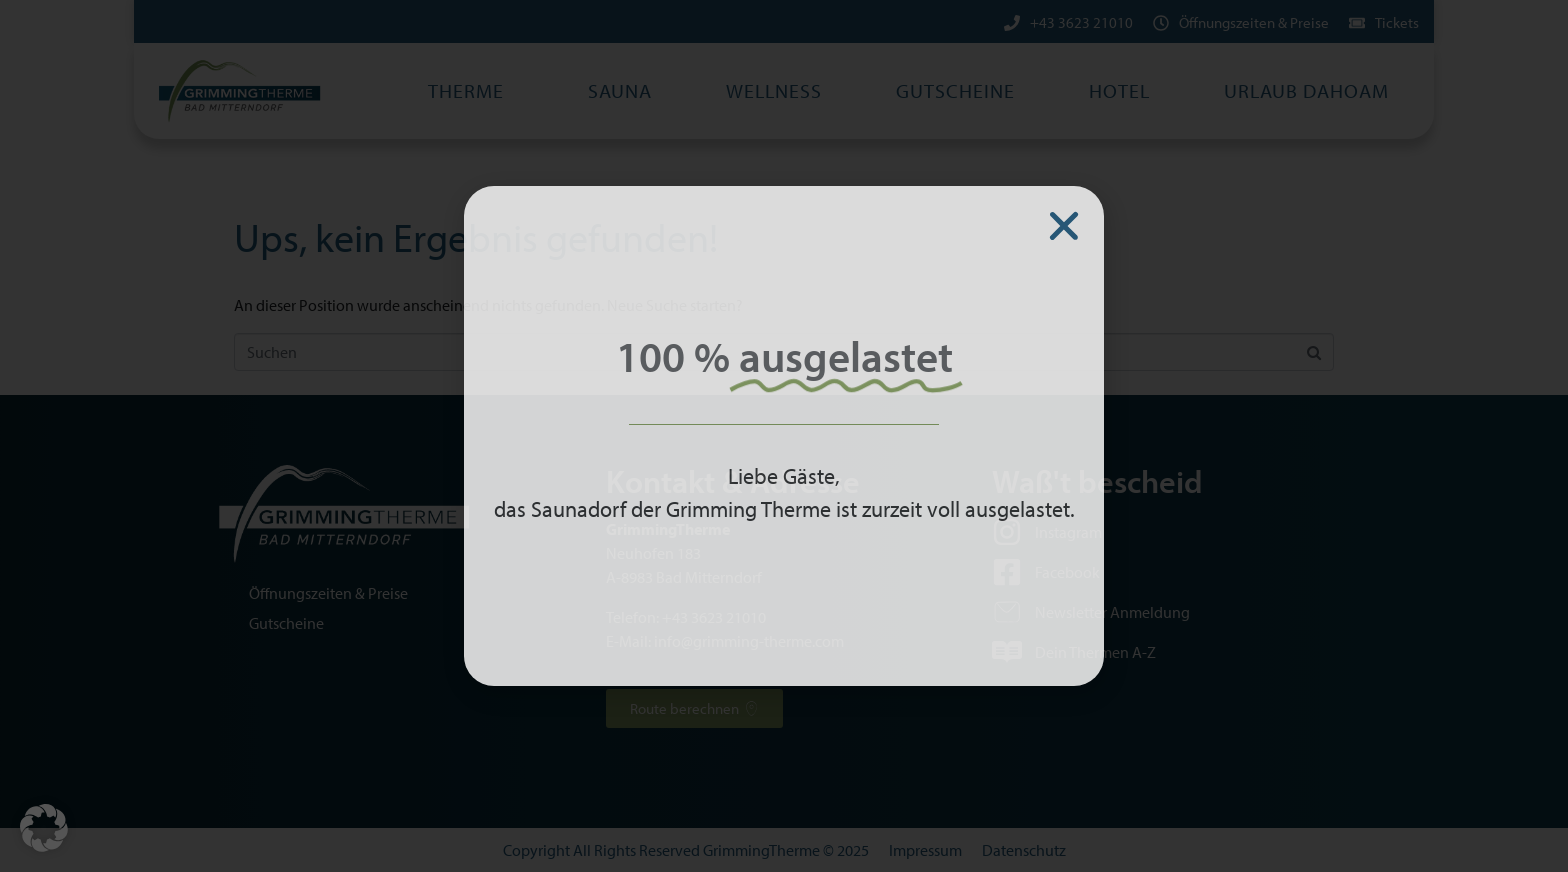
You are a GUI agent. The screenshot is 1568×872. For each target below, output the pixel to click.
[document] (784, 436)
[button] (44, 828)
